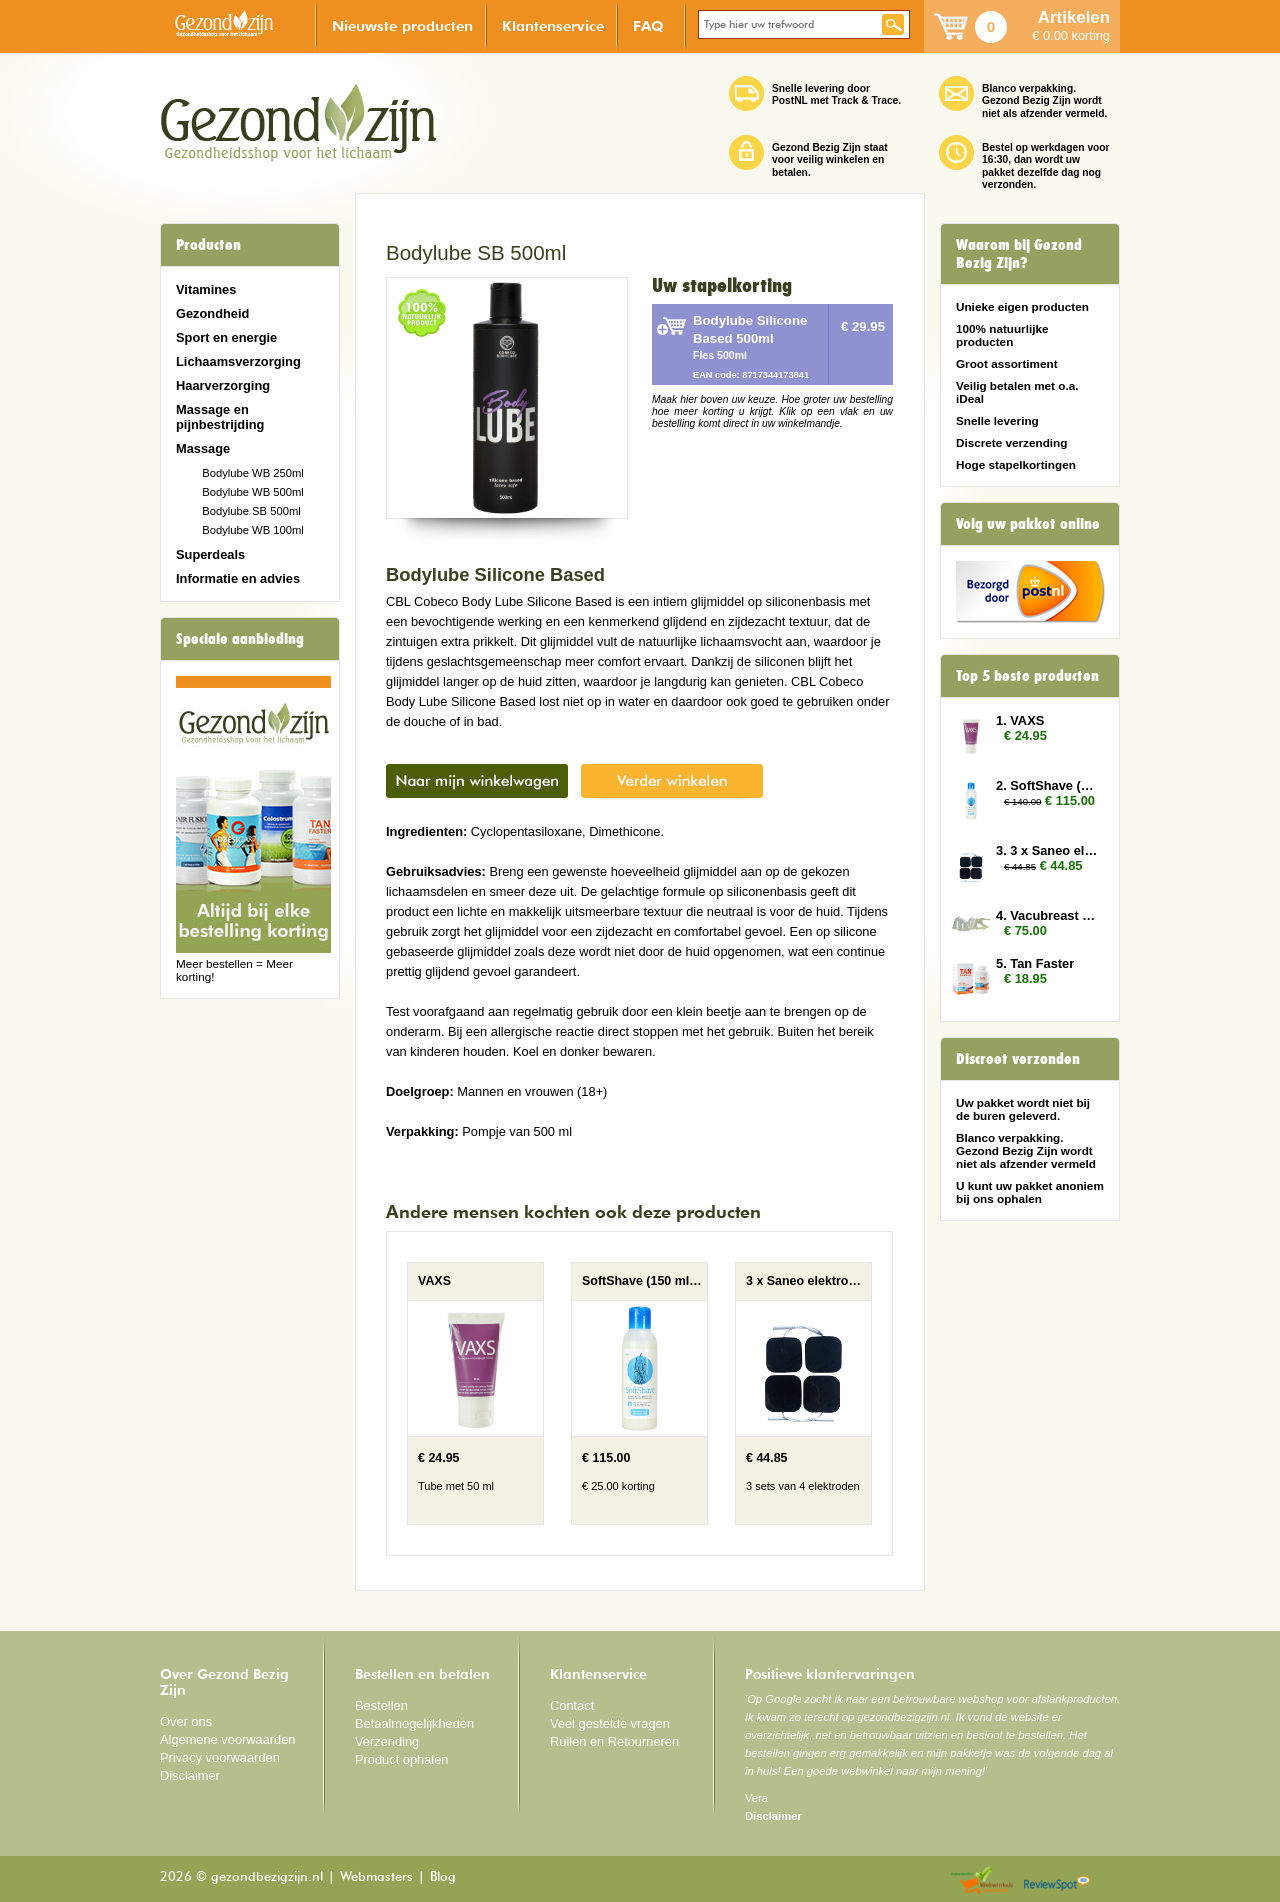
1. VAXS (1020, 720)
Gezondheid (212, 313)
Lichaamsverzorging (238, 361)
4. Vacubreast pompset (1048, 915)
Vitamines (206, 289)
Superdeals (210, 554)
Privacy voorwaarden (220, 1757)
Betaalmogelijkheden (414, 1723)
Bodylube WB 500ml (253, 492)
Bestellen (381, 1705)
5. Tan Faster (1035, 963)
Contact (572, 1705)
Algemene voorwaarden (228, 1739)
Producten (208, 245)
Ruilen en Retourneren (614, 1741)
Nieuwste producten (402, 25)
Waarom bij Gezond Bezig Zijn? (1019, 254)
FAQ (648, 25)
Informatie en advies (238, 578)
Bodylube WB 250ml (253, 473)
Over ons (186, 1721)
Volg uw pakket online (1028, 524)
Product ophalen (401, 1759)
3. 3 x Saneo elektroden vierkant (1048, 850)
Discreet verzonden (1018, 1059)
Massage (203, 448)
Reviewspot (1057, 1881)
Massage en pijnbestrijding (220, 417)
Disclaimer (190, 1775)
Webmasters (376, 1877)
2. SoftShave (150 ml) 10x (1048, 785)
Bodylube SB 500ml (251, 511)
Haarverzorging (223, 385)
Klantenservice (553, 25)
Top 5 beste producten (1027, 676)
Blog (443, 1877)
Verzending (387, 1741)
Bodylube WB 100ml (253, 530)
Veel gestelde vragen (610, 1723)
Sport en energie (226, 337)
